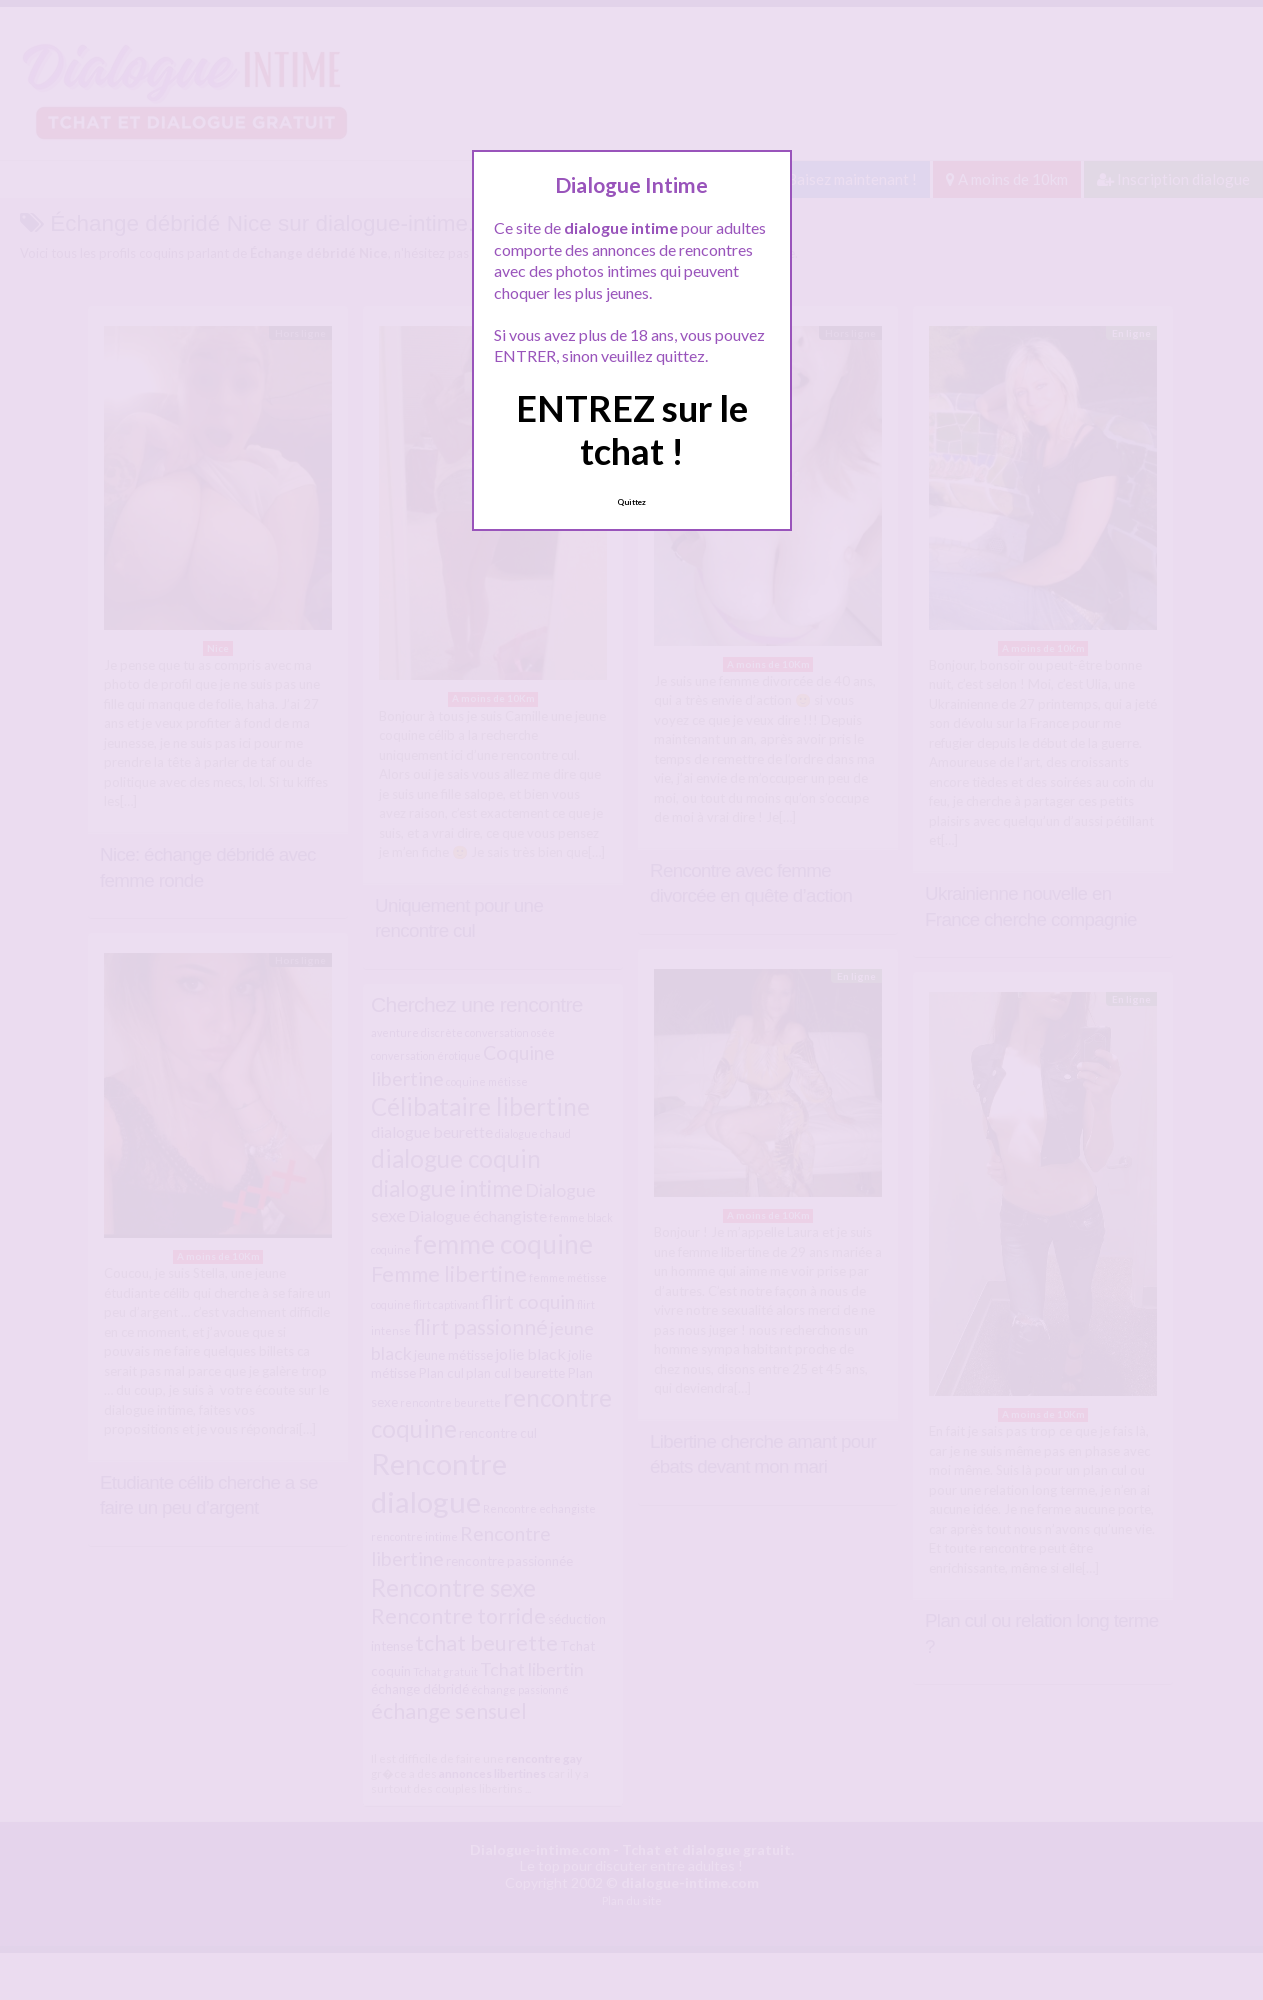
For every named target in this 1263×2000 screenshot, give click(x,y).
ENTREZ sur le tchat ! (632, 429)
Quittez (631, 502)
